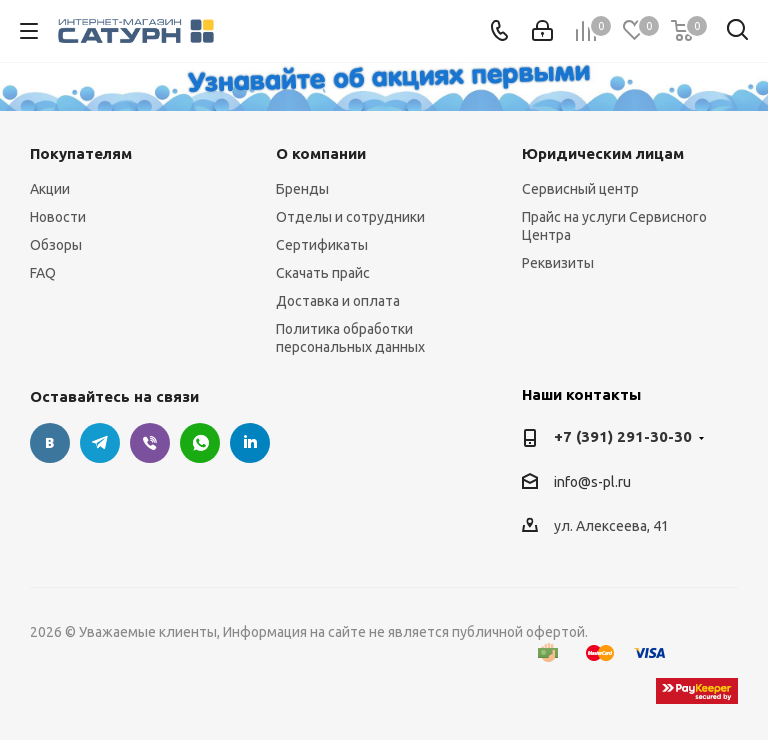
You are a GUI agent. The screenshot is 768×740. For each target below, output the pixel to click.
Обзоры (56, 245)
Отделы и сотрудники (350, 217)
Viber (150, 443)
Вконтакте (50, 443)
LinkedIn (250, 443)
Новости (58, 217)
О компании (321, 153)
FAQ (43, 273)
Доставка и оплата (338, 301)
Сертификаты (322, 245)
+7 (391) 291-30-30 (623, 436)
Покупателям (81, 153)
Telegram (100, 443)
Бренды (302, 189)
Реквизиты (558, 263)
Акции (50, 189)
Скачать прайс (323, 273)
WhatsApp (200, 443)
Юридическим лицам (603, 153)
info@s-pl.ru (592, 482)
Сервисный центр (580, 189)
